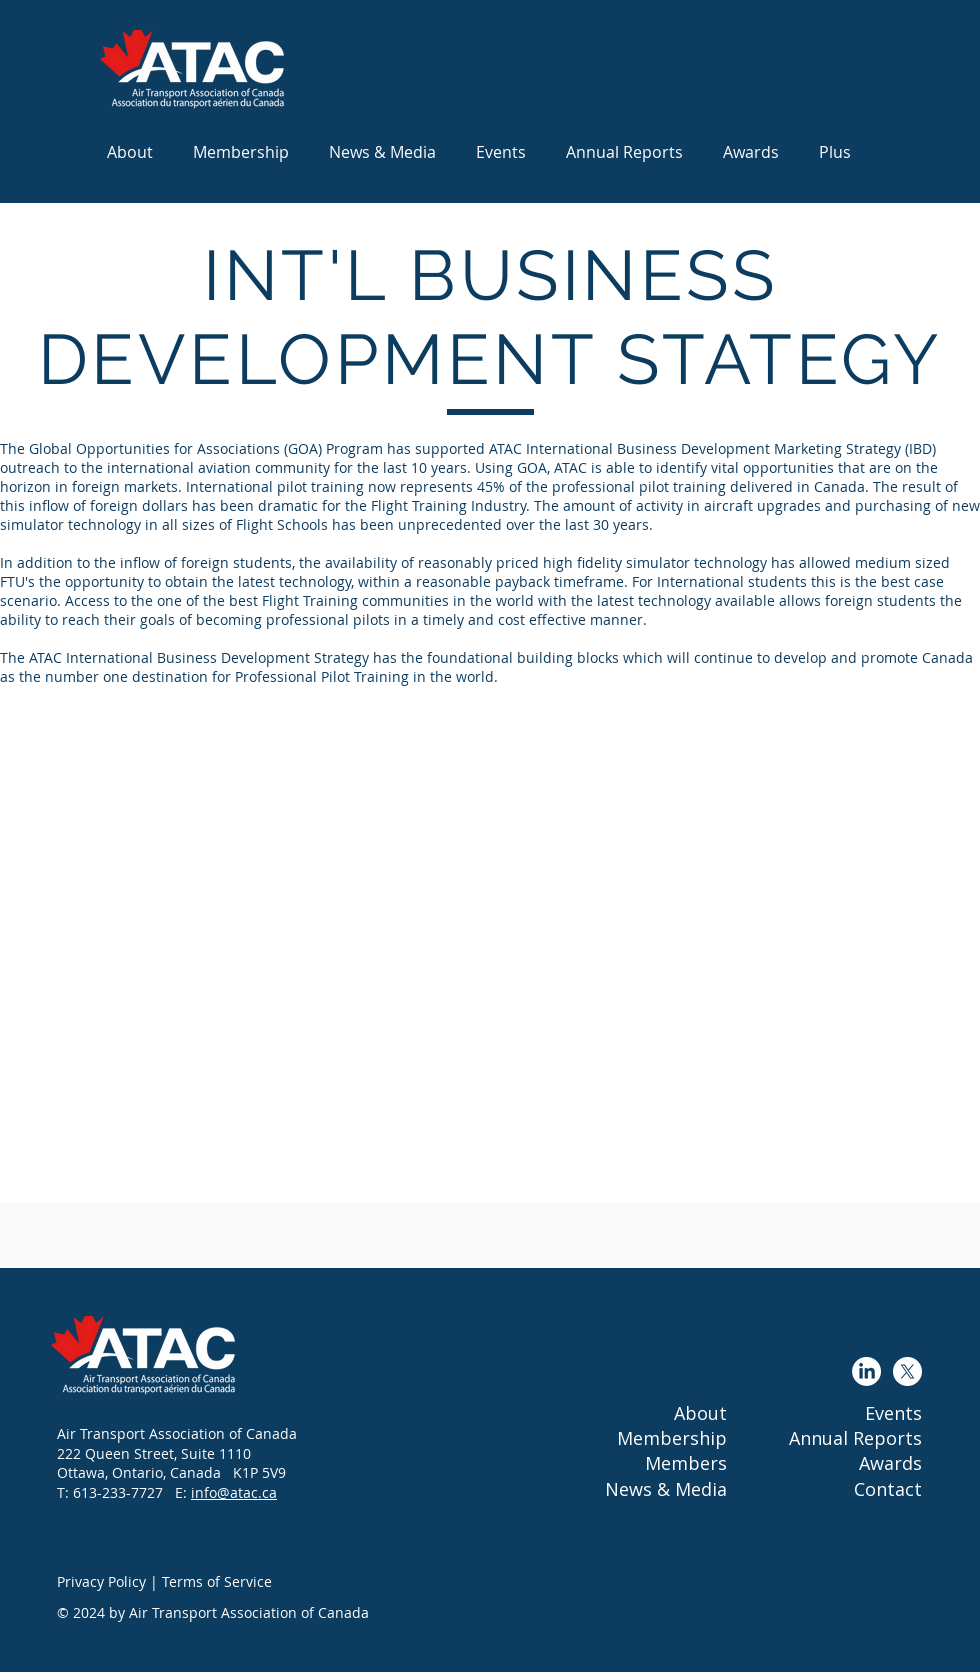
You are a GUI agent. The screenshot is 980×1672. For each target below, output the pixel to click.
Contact (888, 1489)
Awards (890, 1463)
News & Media (666, 1489)
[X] (907, 1371)
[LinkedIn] (866, 1371)
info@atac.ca (234, 1492)
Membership (672, 1438)
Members (686, 1463)
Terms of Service (217, 1581)
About (700, 1413)
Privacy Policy (101, 1581)
